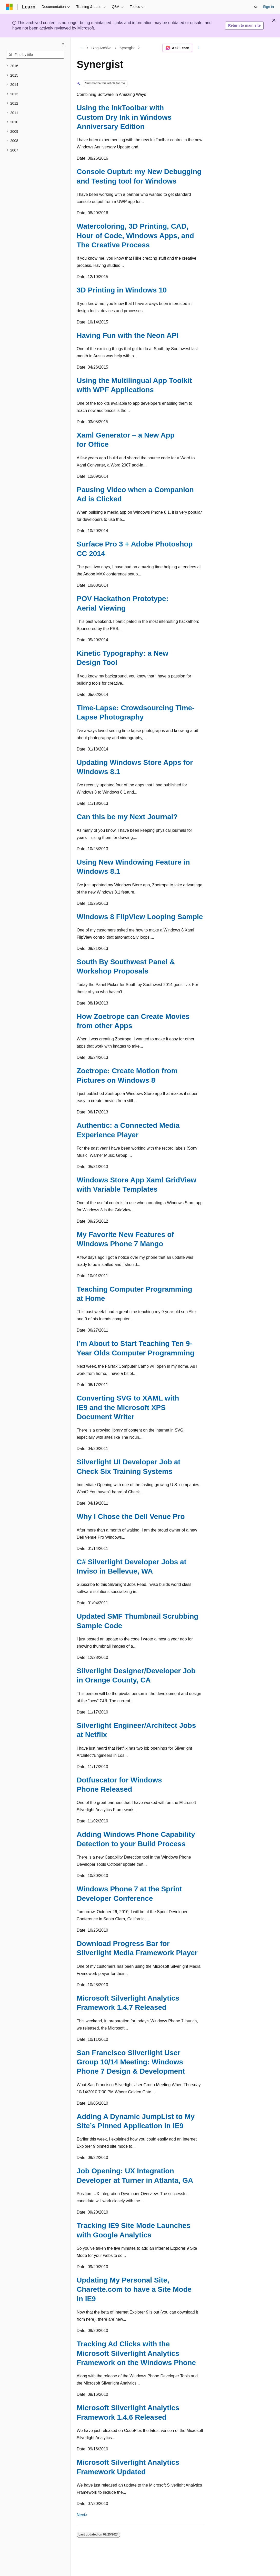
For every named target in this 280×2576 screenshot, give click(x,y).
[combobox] (35, 55)
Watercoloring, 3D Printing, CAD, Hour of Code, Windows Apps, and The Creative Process (135, 235)
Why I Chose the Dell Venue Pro (131, 1516)
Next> (82, 2515)
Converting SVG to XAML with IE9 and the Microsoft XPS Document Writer (128, 1407)
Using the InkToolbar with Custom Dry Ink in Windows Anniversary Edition (124, 117)
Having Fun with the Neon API (127, 335)
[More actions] (198, 48)
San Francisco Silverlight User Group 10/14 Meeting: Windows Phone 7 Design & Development (131, 2062)
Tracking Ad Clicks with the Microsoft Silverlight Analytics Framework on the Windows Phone (136, 2353)
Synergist (127, 48)
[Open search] (256, 7)
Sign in (268, 7)
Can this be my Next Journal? (127, 817)
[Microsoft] (9, 7)
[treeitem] (35, 66)
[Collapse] (62, 44)
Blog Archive (102, 48)
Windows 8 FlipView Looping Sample (140, 917)
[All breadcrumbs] (81, 48)
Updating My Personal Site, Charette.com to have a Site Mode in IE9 (134, 2289)
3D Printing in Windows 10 (122, 290)
